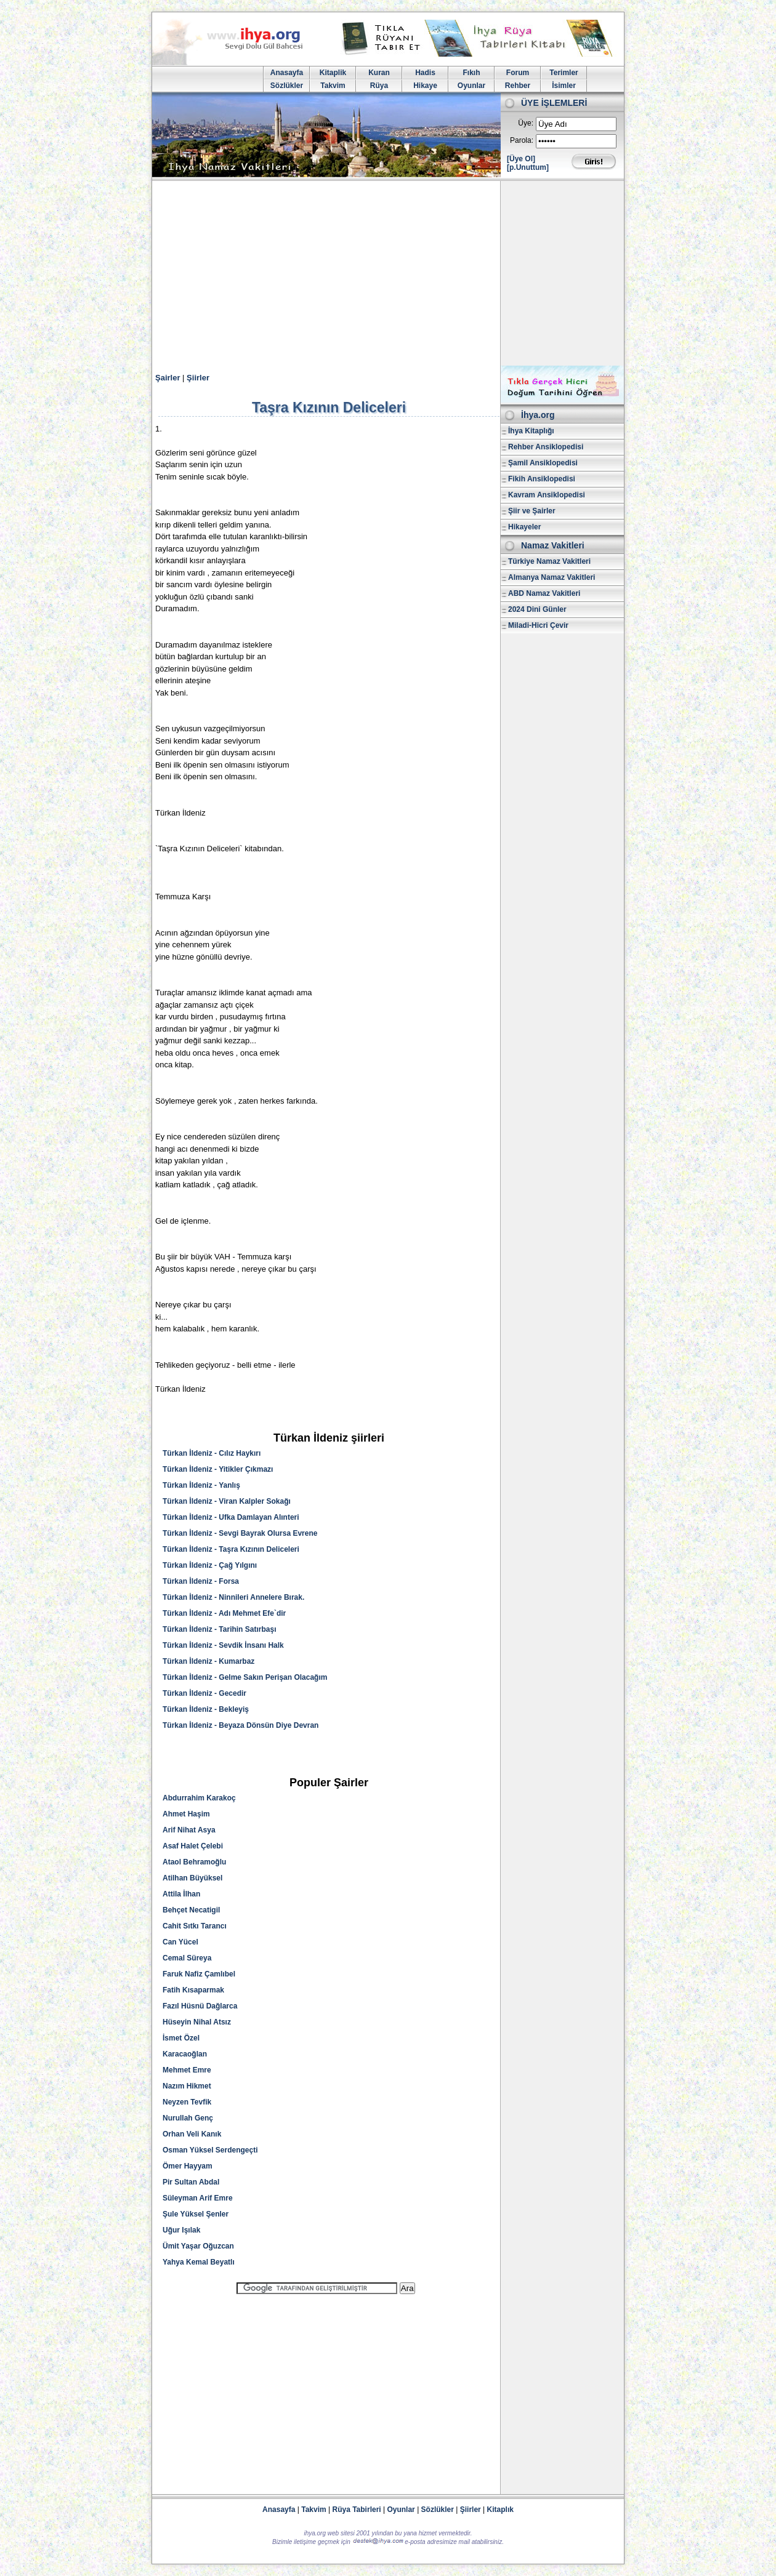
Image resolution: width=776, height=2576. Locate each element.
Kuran (379, 72)
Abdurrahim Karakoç (199, 1798)
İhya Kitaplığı (531, 431)
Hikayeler (524, 527)
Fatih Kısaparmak (193, 1990)
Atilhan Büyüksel (192, 1878)
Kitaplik (333, 72)
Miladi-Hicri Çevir (538, 625)
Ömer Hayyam (187, 2166)
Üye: (525, 123)
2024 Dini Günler (537, 609)
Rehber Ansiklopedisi (545, 447)
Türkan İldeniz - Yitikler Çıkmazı (218, 1469)
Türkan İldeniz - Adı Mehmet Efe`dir (224, 1613)
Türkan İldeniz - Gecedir (204, 1693)
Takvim (332, 85)
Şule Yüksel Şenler (195, 2214)
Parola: (521, 140)
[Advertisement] (388, 273)
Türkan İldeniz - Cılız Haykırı (212, 1453)
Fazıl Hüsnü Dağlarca (200, 2006)
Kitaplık (500, 2509)
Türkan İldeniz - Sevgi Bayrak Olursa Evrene (240, 1533)
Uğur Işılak (181, 2230)
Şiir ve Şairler (532, 511)
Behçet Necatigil (191, 1910)
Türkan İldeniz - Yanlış (201, 1485)
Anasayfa (286, 72)
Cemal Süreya (187, 1958)
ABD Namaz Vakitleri (544, 593)
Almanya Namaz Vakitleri (551, 577)
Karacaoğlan (185, 2054)
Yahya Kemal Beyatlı (199, 2262)
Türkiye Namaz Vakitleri (549, 561)
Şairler (167, 377)
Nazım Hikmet (187, 2086)
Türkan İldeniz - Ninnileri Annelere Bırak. (233, 1597)
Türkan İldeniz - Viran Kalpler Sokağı (227, 1501)
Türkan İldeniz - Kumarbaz (208, 1661)
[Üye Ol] (521, 158)
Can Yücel (180, 1942)
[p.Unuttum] (528, 167)
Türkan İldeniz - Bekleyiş (206, 1709)
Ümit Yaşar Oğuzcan (198, 2246)
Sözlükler (286, 85)
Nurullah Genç (188, 2118)
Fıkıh (471, 72)
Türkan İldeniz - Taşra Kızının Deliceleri (231, 1549)
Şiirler (198, 377)
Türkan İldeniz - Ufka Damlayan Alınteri (231, 1517)
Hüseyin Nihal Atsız (197, 2022)
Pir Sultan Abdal (191, 2182)
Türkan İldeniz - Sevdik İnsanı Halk (223, 1645)
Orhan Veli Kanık (192, 2134)
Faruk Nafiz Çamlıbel (199, 1974)
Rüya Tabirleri (357, 2509)
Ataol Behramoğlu (194, 1862)
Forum (517, 72)
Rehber (517, 85)
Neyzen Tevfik (187, 2102)
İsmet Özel (181, 2038)
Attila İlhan (181, 1894)
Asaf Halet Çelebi (193, 1846)
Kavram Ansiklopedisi (546, 495)
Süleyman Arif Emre (198, 2198)
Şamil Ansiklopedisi (543, 463)
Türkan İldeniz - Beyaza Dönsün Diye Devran (240, 1725)
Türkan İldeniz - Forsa (201, 1581)
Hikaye (425, 85)
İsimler (564, 85)
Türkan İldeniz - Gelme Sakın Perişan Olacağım (245, 1677)
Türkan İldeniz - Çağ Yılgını (210, 1565)
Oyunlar (471, 85)
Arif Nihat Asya (189, 1830)
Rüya (379, 85)
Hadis (425, 72)
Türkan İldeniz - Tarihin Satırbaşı (219, 1629)
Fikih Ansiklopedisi (541, 479)
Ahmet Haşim (186, 1814)
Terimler (563, 72)
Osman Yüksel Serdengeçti (210, 2150)
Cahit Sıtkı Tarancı (195, 1926)
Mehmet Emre (187, 2070)
